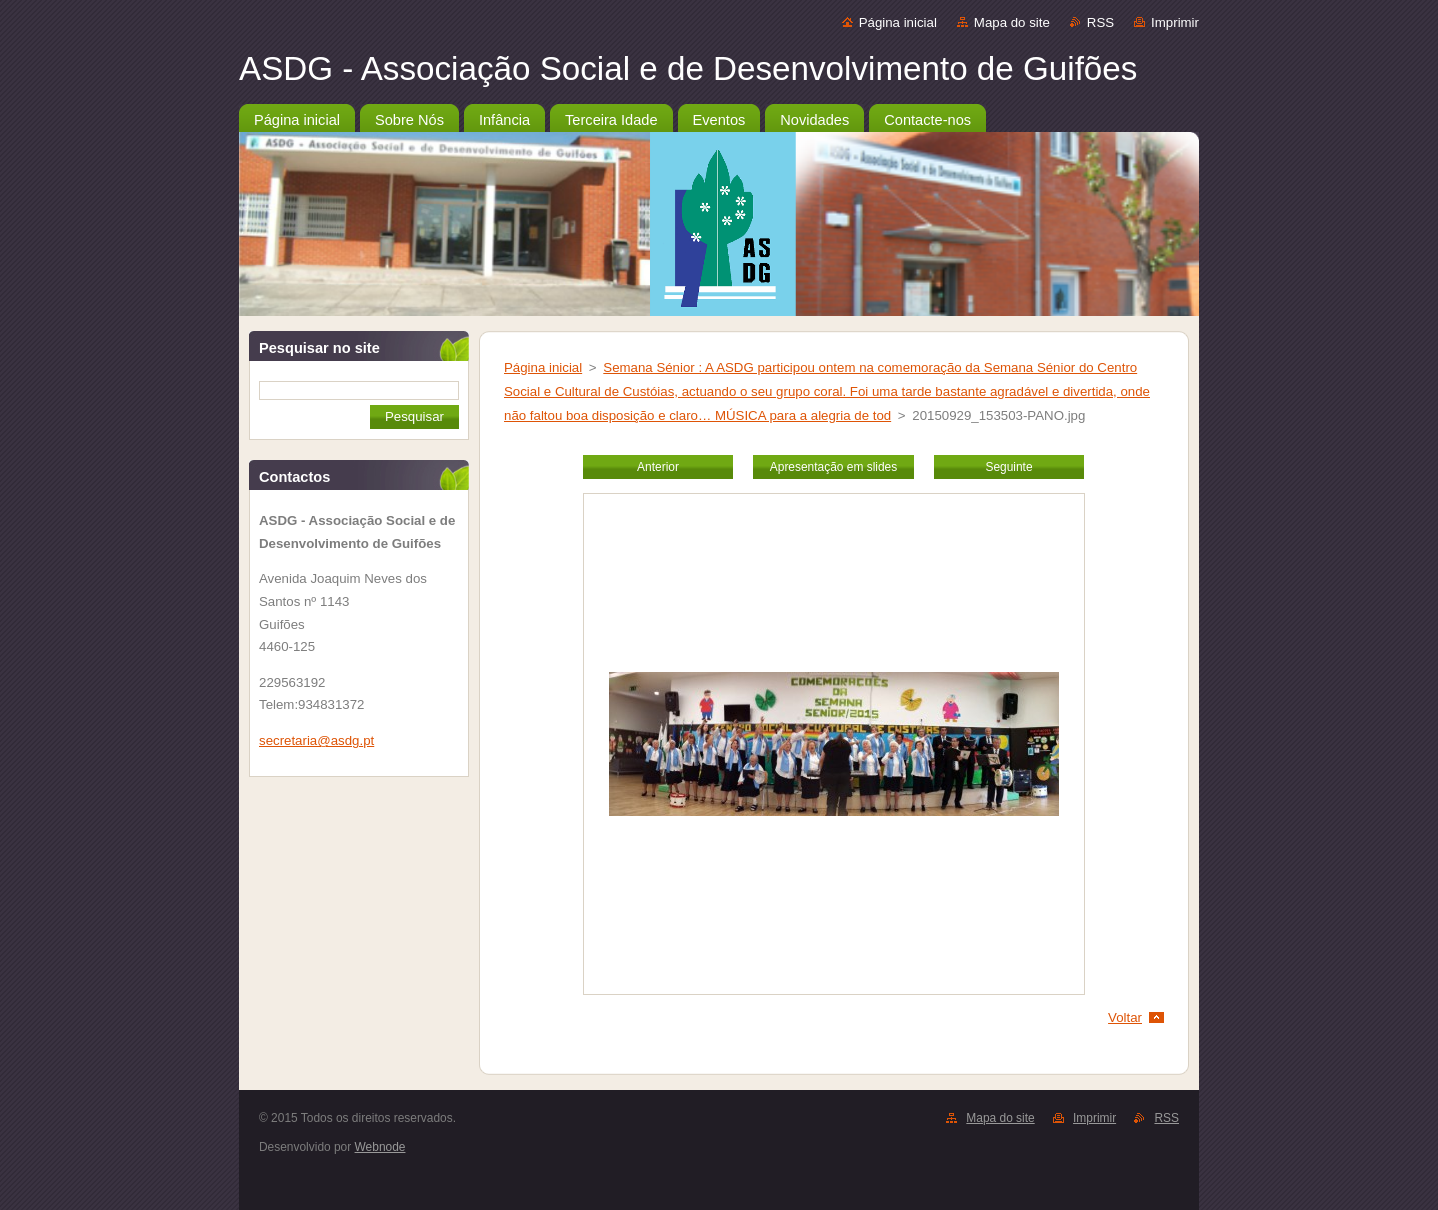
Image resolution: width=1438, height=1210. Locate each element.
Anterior (658, 467)
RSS (1100, 22)
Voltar (1125, 1017)
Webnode (380, 1147)
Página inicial (898, 22)
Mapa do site (1012, 22)
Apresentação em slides (833, 467)
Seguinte (1008, 467)
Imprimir (1175, 22)
